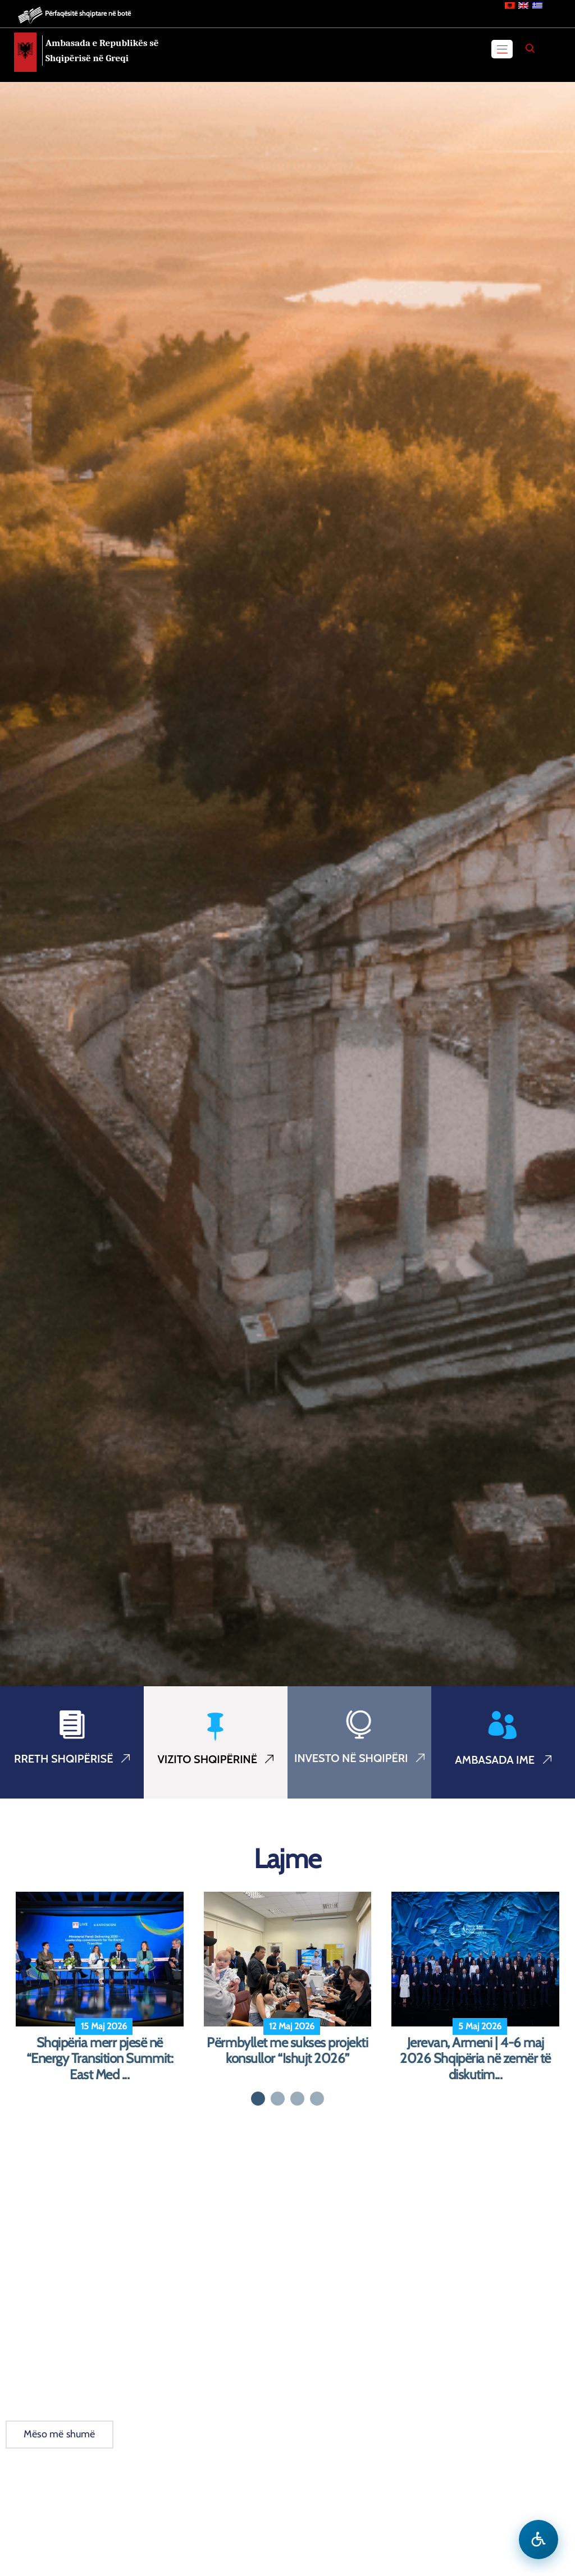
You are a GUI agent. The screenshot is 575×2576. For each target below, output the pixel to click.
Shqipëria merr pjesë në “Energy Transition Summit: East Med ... (100, 2059)
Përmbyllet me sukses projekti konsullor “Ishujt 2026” (287, 2051)
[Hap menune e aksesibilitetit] (538, 2539)
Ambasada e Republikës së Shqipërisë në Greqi (102, 50)
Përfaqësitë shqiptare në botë (88, 13)
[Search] (530, 48)
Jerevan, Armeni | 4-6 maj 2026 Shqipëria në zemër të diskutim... (475, 2059)
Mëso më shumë (59, 2434)
